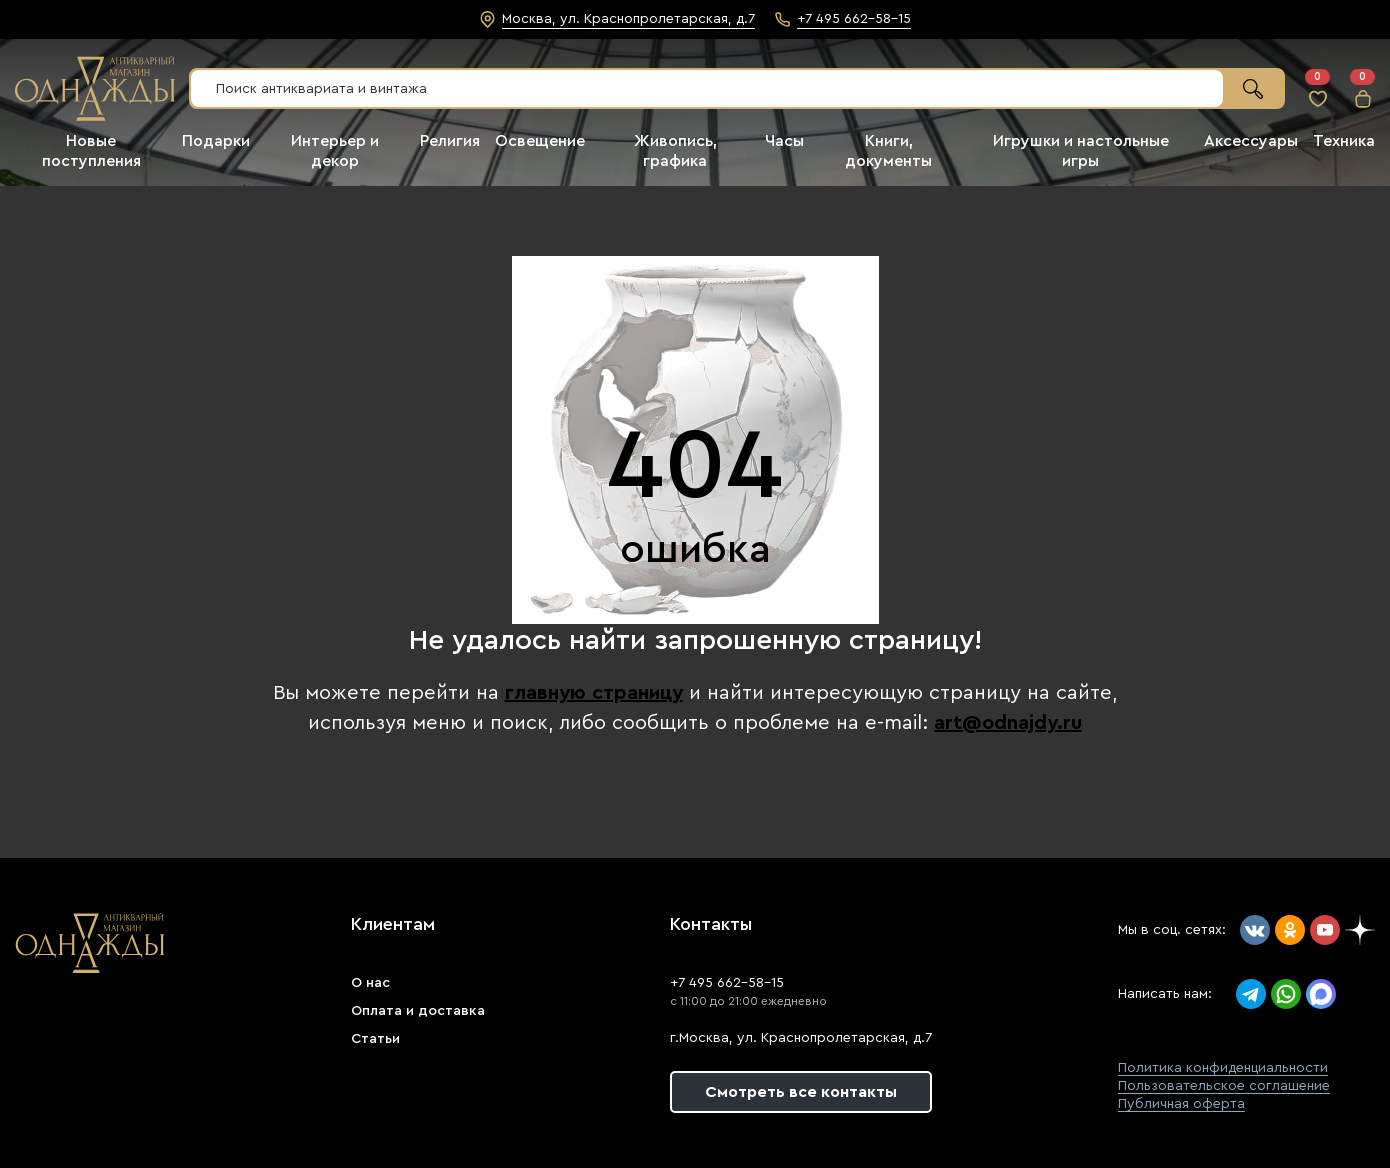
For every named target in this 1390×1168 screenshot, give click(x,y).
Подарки (216, 141)
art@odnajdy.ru (1008, 723)
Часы (784, 141)
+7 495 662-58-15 (727, 983)
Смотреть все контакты (801, 1092)
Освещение (540, 141)
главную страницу (594, 693)
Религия (450, 141)
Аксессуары (1251, 141)
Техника (1344, 141)
